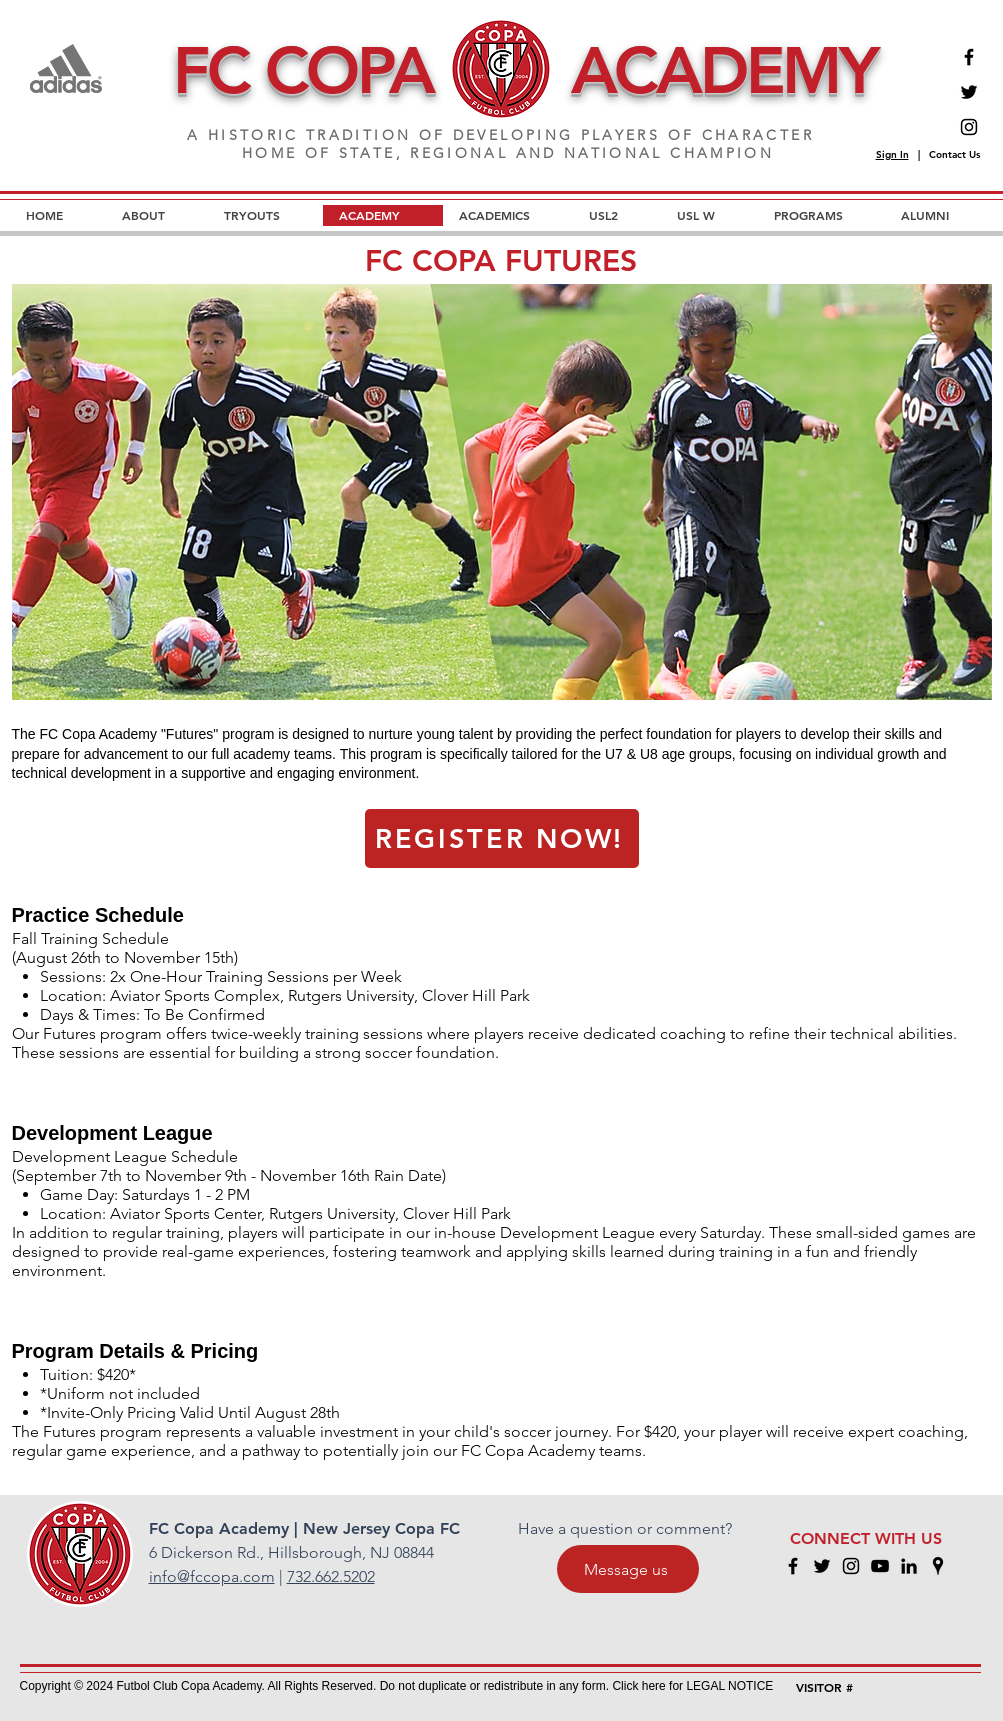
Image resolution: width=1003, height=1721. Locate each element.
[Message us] (628, 1569)
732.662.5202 (331, 1576)
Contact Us (954, 154)
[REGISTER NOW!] (502, 838)
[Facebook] (969, 57)
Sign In (892, 154)
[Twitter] (969, 92)
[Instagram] (969, 127)
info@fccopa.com (212, 1576)
